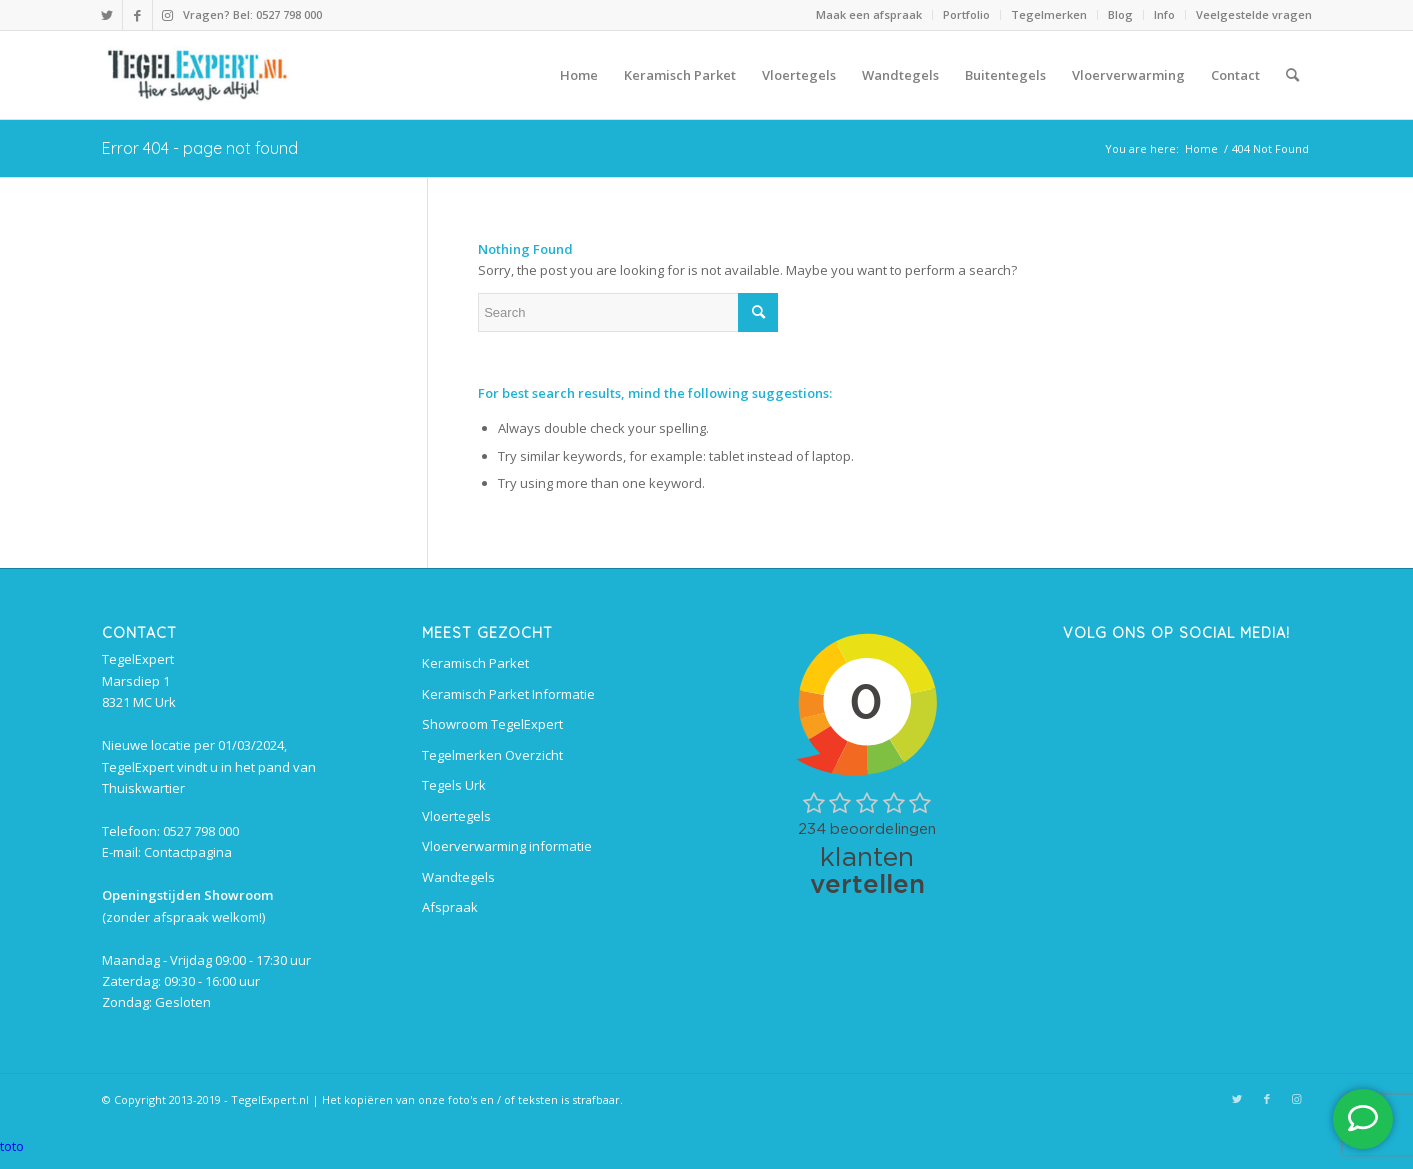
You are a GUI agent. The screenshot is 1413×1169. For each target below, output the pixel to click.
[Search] (1292, 75)
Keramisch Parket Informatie (508, 694)
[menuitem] (869, 15)
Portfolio (966, 14)
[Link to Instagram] (168, 15)
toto (12, 1146)
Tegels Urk (454, 785)
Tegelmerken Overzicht (492, 755)
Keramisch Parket (475, 663)
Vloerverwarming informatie (507, 846)
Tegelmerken (1049, 14)
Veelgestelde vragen (1254, 14)
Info (1164, 14)
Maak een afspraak (869, 14)
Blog (1120, 14)
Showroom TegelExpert (492, 724)
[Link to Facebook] (137, 15)
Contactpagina (188, 852)
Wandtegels (458, 877)
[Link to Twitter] (107, 15)
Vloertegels (456, 816)
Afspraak (450, 907)
